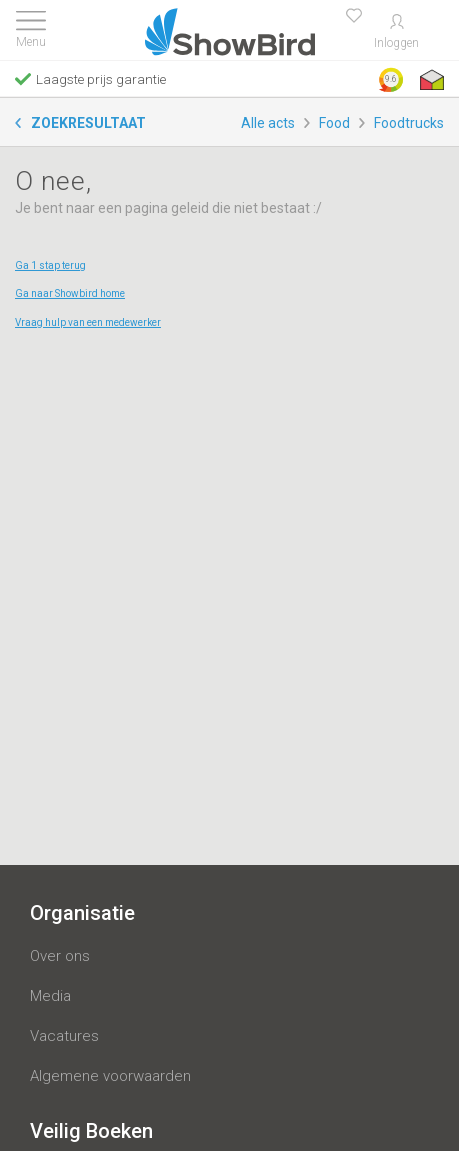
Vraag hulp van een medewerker (88, 322)
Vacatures (64, 1036)
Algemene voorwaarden (110, 1076)
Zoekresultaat (88, 123)
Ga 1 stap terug (50, 265)
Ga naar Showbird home (70, 293)
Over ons (60, 956)
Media (50, 996)
